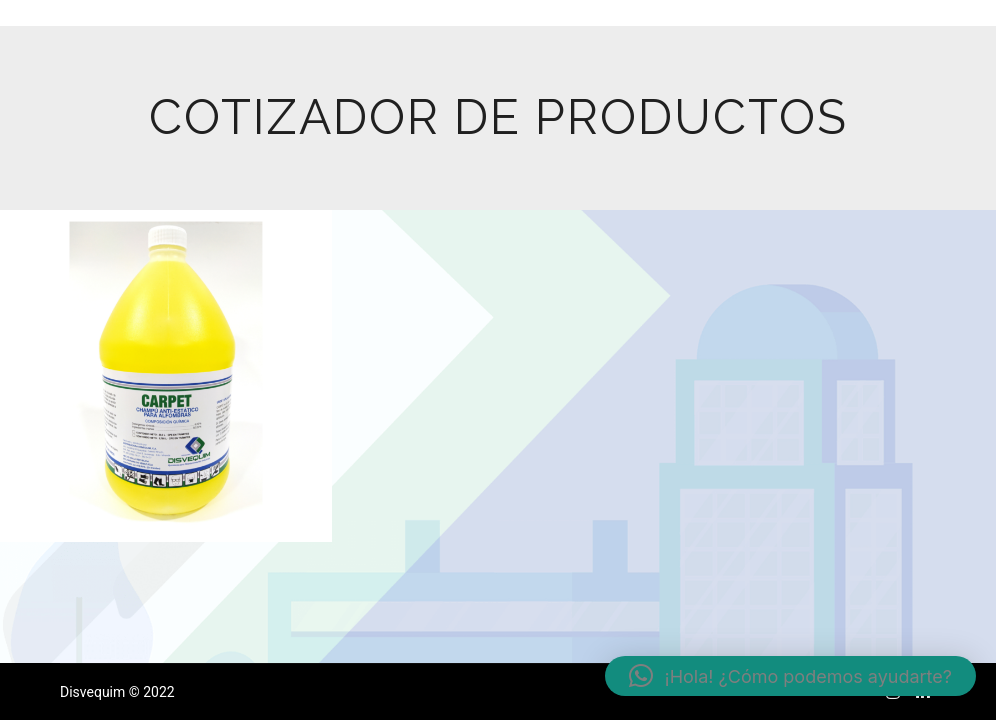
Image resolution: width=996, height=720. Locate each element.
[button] (790, 676)
